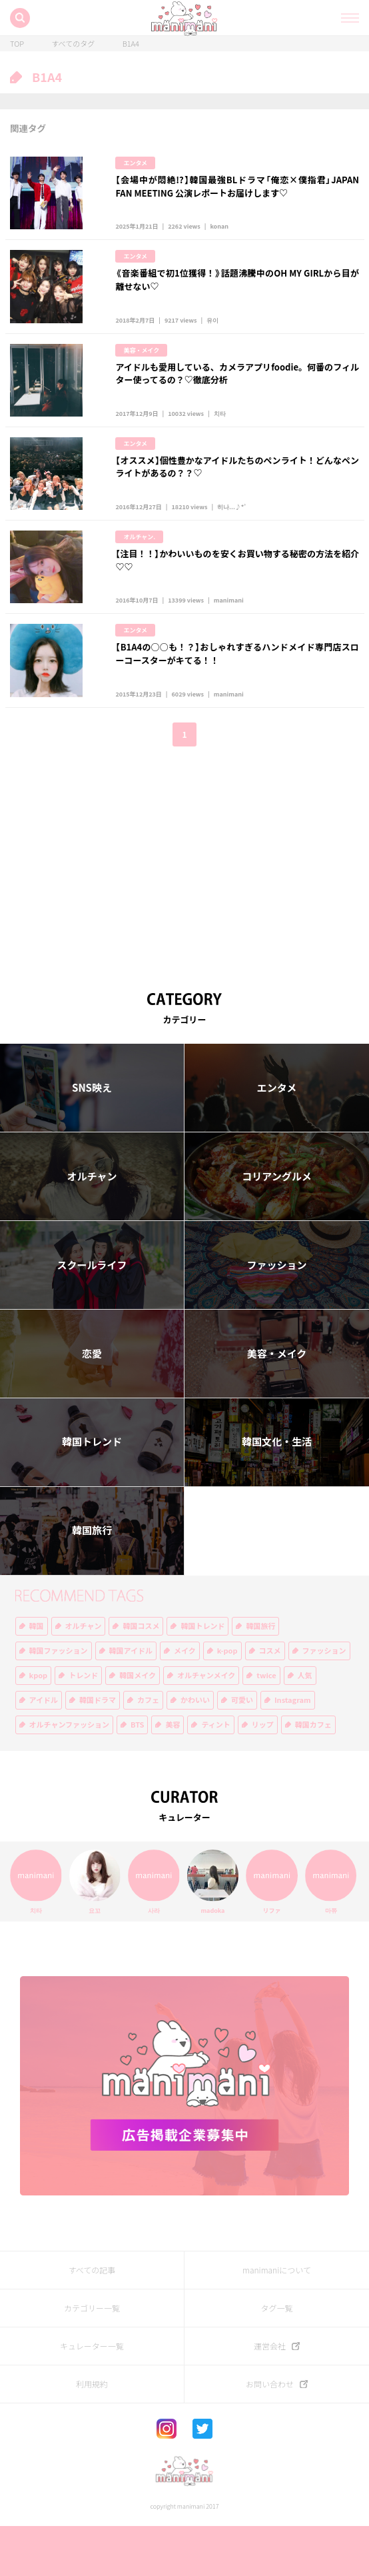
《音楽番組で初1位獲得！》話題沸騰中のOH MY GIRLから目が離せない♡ (237, 288)
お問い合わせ (270, 2435)
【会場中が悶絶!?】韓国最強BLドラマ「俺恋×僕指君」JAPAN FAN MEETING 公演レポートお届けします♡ (237, 186)
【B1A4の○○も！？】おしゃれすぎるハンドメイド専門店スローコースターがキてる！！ (237, 695)
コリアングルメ (276, 1226)
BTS (137, 1775)
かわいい (195, 1750)
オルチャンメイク (206, 1726)
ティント (215, 1775)
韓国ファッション (58, 1701)
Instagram (292, 1750)
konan (219, 235)
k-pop (227, 1701)
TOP (17, 43)
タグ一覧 (276, 2359)
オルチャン (92, 1226)
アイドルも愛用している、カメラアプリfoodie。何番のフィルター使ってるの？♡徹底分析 (237, 390)
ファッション (276, 1315)
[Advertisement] (184, 910)
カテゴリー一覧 (92, 2359)
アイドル (43, 1750)
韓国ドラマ (97, 1750)
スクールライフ (92, 1315)
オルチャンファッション (69, 1775)
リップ (263, 1775)
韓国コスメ (141, 1676)
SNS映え (92, 1137)
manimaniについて (276, 2321)
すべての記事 (92, 2321)
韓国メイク (137, 1726)
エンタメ (135, 163)
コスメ (270, 1701)
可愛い (242, 1750)
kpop (38, 1726)
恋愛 (92, 1403)
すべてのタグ (73, 43)
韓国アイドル (131, 1701)
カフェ (148, 1750)
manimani (229, 642)
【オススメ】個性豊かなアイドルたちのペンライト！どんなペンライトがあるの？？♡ (237, 492)
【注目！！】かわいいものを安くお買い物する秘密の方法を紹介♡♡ (237, 594)
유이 (212, 337)
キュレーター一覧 (92, 2397)
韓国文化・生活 (277, 1492)
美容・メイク (141, 367)
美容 (172, 1775)
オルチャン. (139, 571)
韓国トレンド (92, 1492)
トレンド (83, 1726)
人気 (305, 1726)
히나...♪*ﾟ (232, 541)
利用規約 (92, 2435)
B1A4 (131, 43)
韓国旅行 (92, 1581)
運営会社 (270, 2397)
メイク (185, 1701)
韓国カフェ (313, 1775)
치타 (220, 439)
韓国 (36, 1676)
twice (266, 1726)
